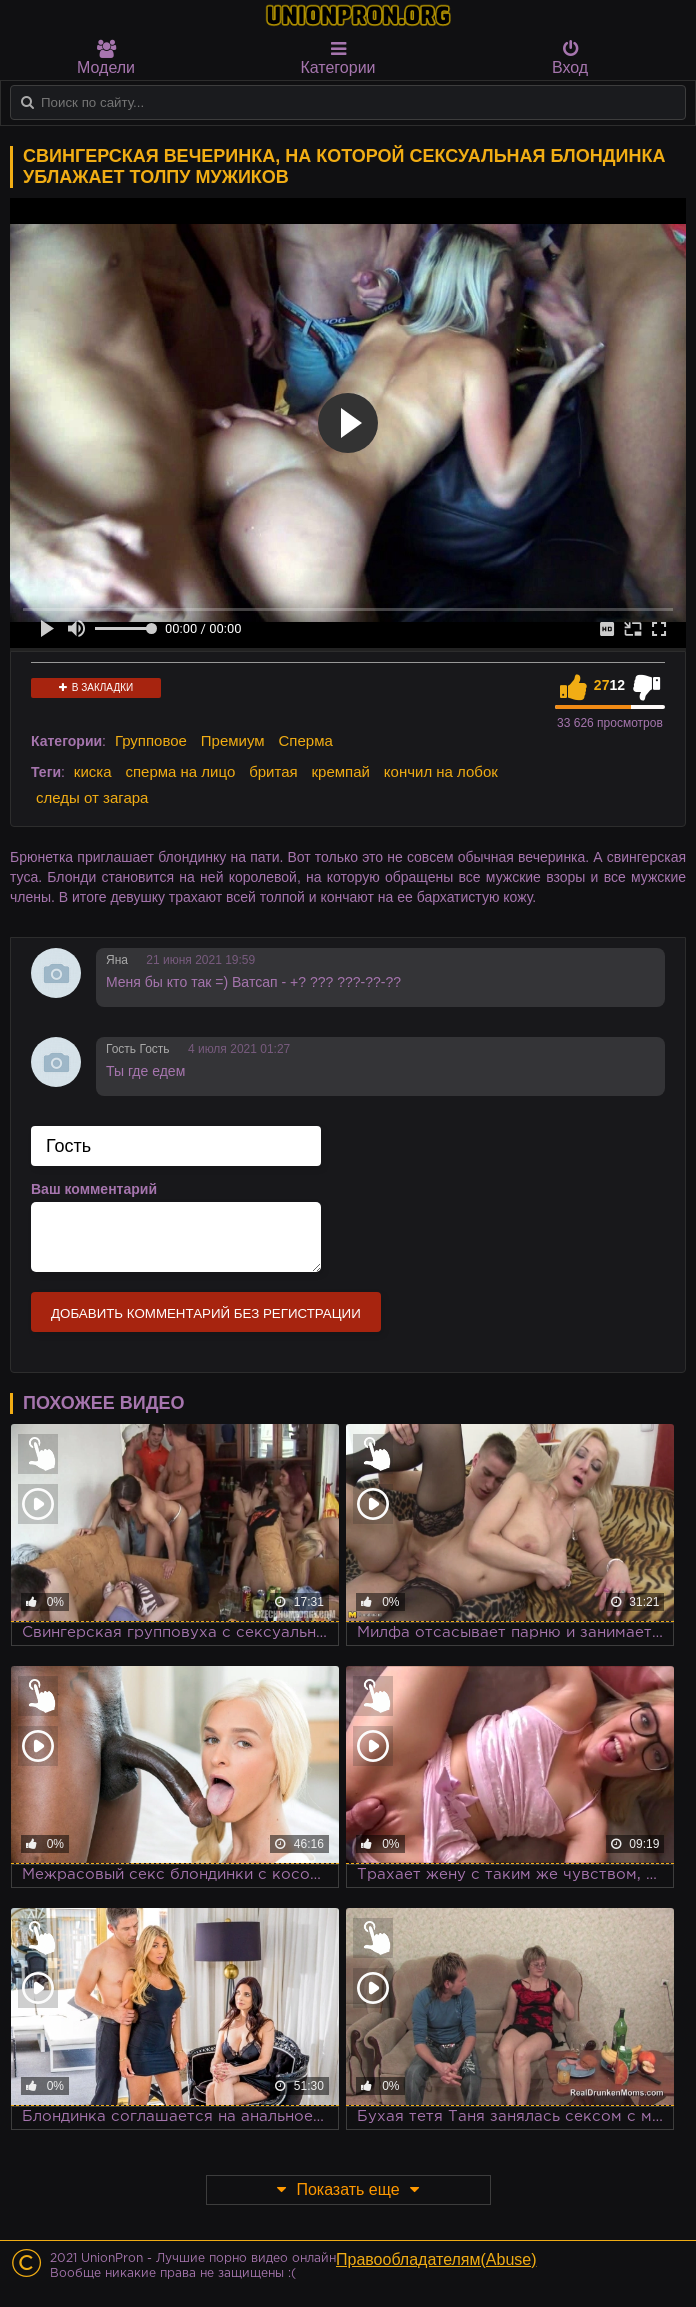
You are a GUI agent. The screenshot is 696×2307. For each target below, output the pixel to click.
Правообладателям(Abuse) (436, 2259)
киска (93, 771)
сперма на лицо (180, 771)
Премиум (233, 740)
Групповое (151, 740)
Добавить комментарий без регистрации (206, 1313)
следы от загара (92, 797)
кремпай (341, 771)
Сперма (306, 740)
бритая (273, 771)
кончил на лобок (441, 771)
